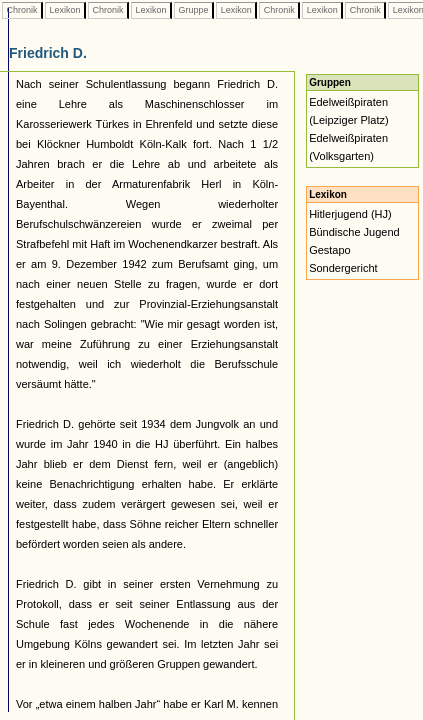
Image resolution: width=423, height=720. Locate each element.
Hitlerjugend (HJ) (350, 214)
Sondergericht (343, 268)
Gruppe (193, 10)
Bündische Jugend (354, 232)
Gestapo (330, 250)
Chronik (22, 10)
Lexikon (65, 10)
